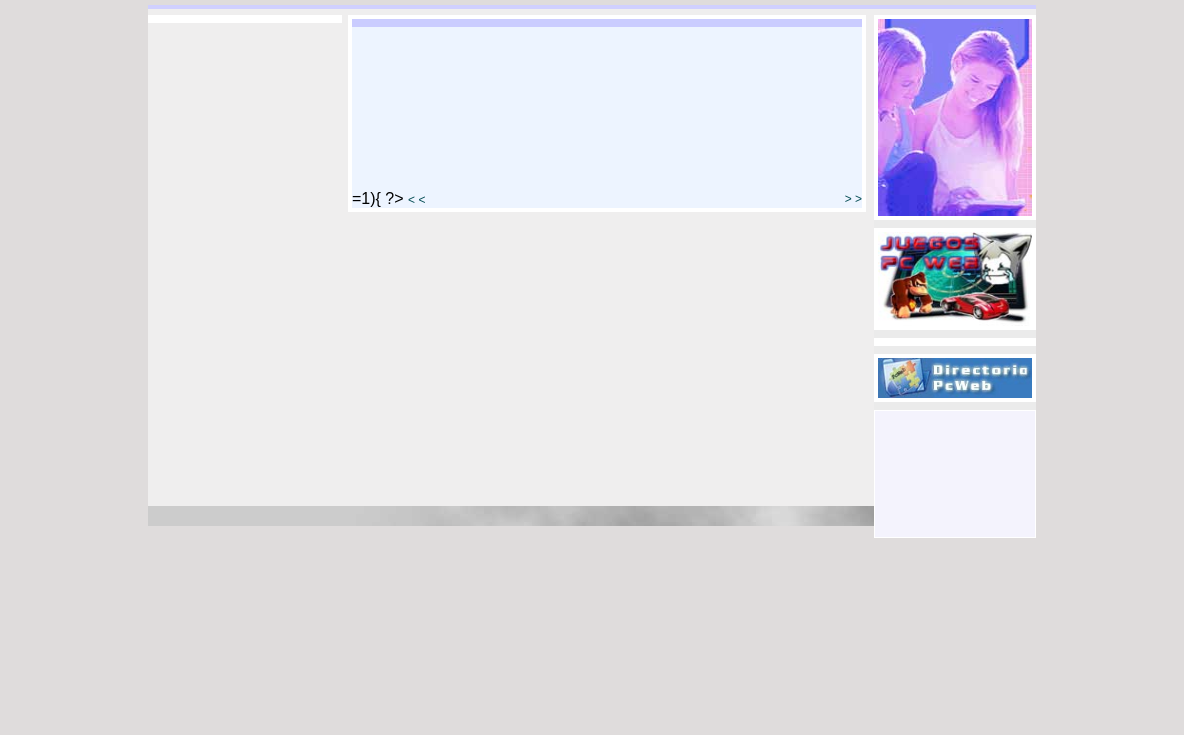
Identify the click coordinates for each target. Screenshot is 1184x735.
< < (416, 200)
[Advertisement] (955, 456)
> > (853, 199)
